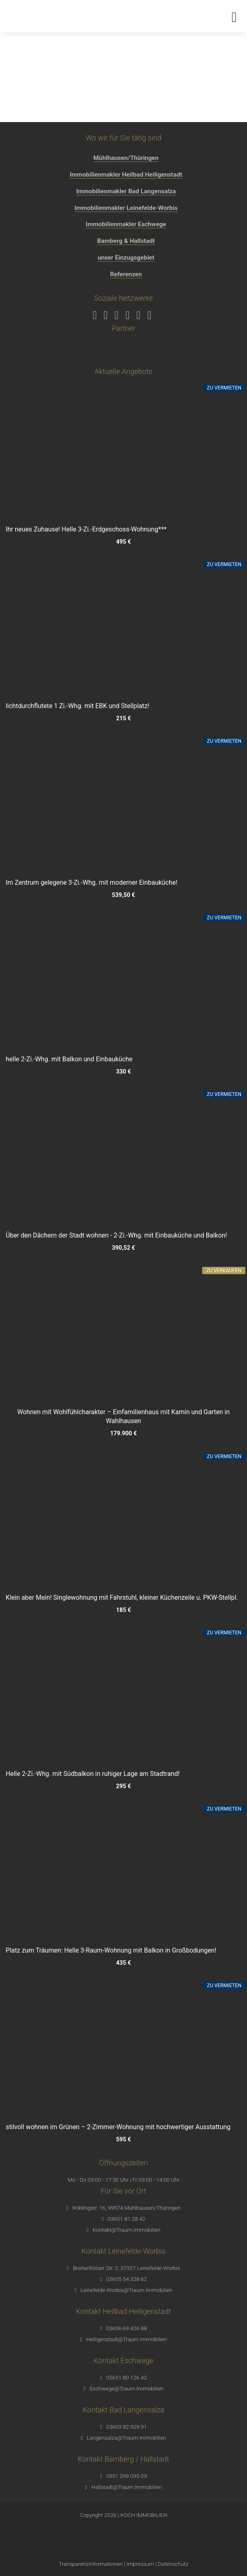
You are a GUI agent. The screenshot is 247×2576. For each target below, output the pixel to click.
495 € (123, 541)
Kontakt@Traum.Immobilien (126, 2229)
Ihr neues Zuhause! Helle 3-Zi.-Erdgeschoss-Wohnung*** (86, 529)
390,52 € (123, 1247)
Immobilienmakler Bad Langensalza (126, 191)
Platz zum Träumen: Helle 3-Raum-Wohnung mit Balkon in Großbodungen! (111, 1950)
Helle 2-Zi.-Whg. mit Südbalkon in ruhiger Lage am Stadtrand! (93, 1774)
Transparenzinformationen (90, 2564)
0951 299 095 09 (126, 2476)
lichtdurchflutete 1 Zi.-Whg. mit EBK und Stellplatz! (77, 706)
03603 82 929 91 (126, 2426)
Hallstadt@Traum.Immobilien (126, 2487)
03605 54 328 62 (126, 2279)
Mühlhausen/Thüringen (126, 158)
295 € (123, 1786)
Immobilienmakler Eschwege (126, 224)
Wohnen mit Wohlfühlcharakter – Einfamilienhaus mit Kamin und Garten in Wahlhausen (123, 1416)
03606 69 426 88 (126, 2328)
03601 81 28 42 (126, 2218)
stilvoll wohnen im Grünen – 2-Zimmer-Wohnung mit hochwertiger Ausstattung (118, 2127)
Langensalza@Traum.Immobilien (126, 2437)
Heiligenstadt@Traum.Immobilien (126, 2339)
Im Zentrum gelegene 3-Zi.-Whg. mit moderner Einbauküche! (91, 882)
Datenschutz (173, 2564)
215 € (123, 718)
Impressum (140, 2564)
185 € (123, 1610)
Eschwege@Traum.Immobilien (126, 2388)
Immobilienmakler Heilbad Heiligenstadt (126, 174)
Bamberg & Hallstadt (126, 241)
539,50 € (123, 895)
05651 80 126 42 (126, 2377)
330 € (123, 1071)
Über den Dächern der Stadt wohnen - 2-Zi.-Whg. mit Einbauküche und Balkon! (116, 1235)
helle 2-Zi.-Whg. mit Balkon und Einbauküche (69, 1059)
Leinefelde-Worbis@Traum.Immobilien (127, 2290)
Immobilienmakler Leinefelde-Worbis (126, 208)
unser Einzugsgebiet (125, 257)
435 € (123, 1962)
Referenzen (126, 274)
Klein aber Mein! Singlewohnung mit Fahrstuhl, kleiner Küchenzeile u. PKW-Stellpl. (122, 1597)
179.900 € (123, 1433)
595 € (123, 2139)
